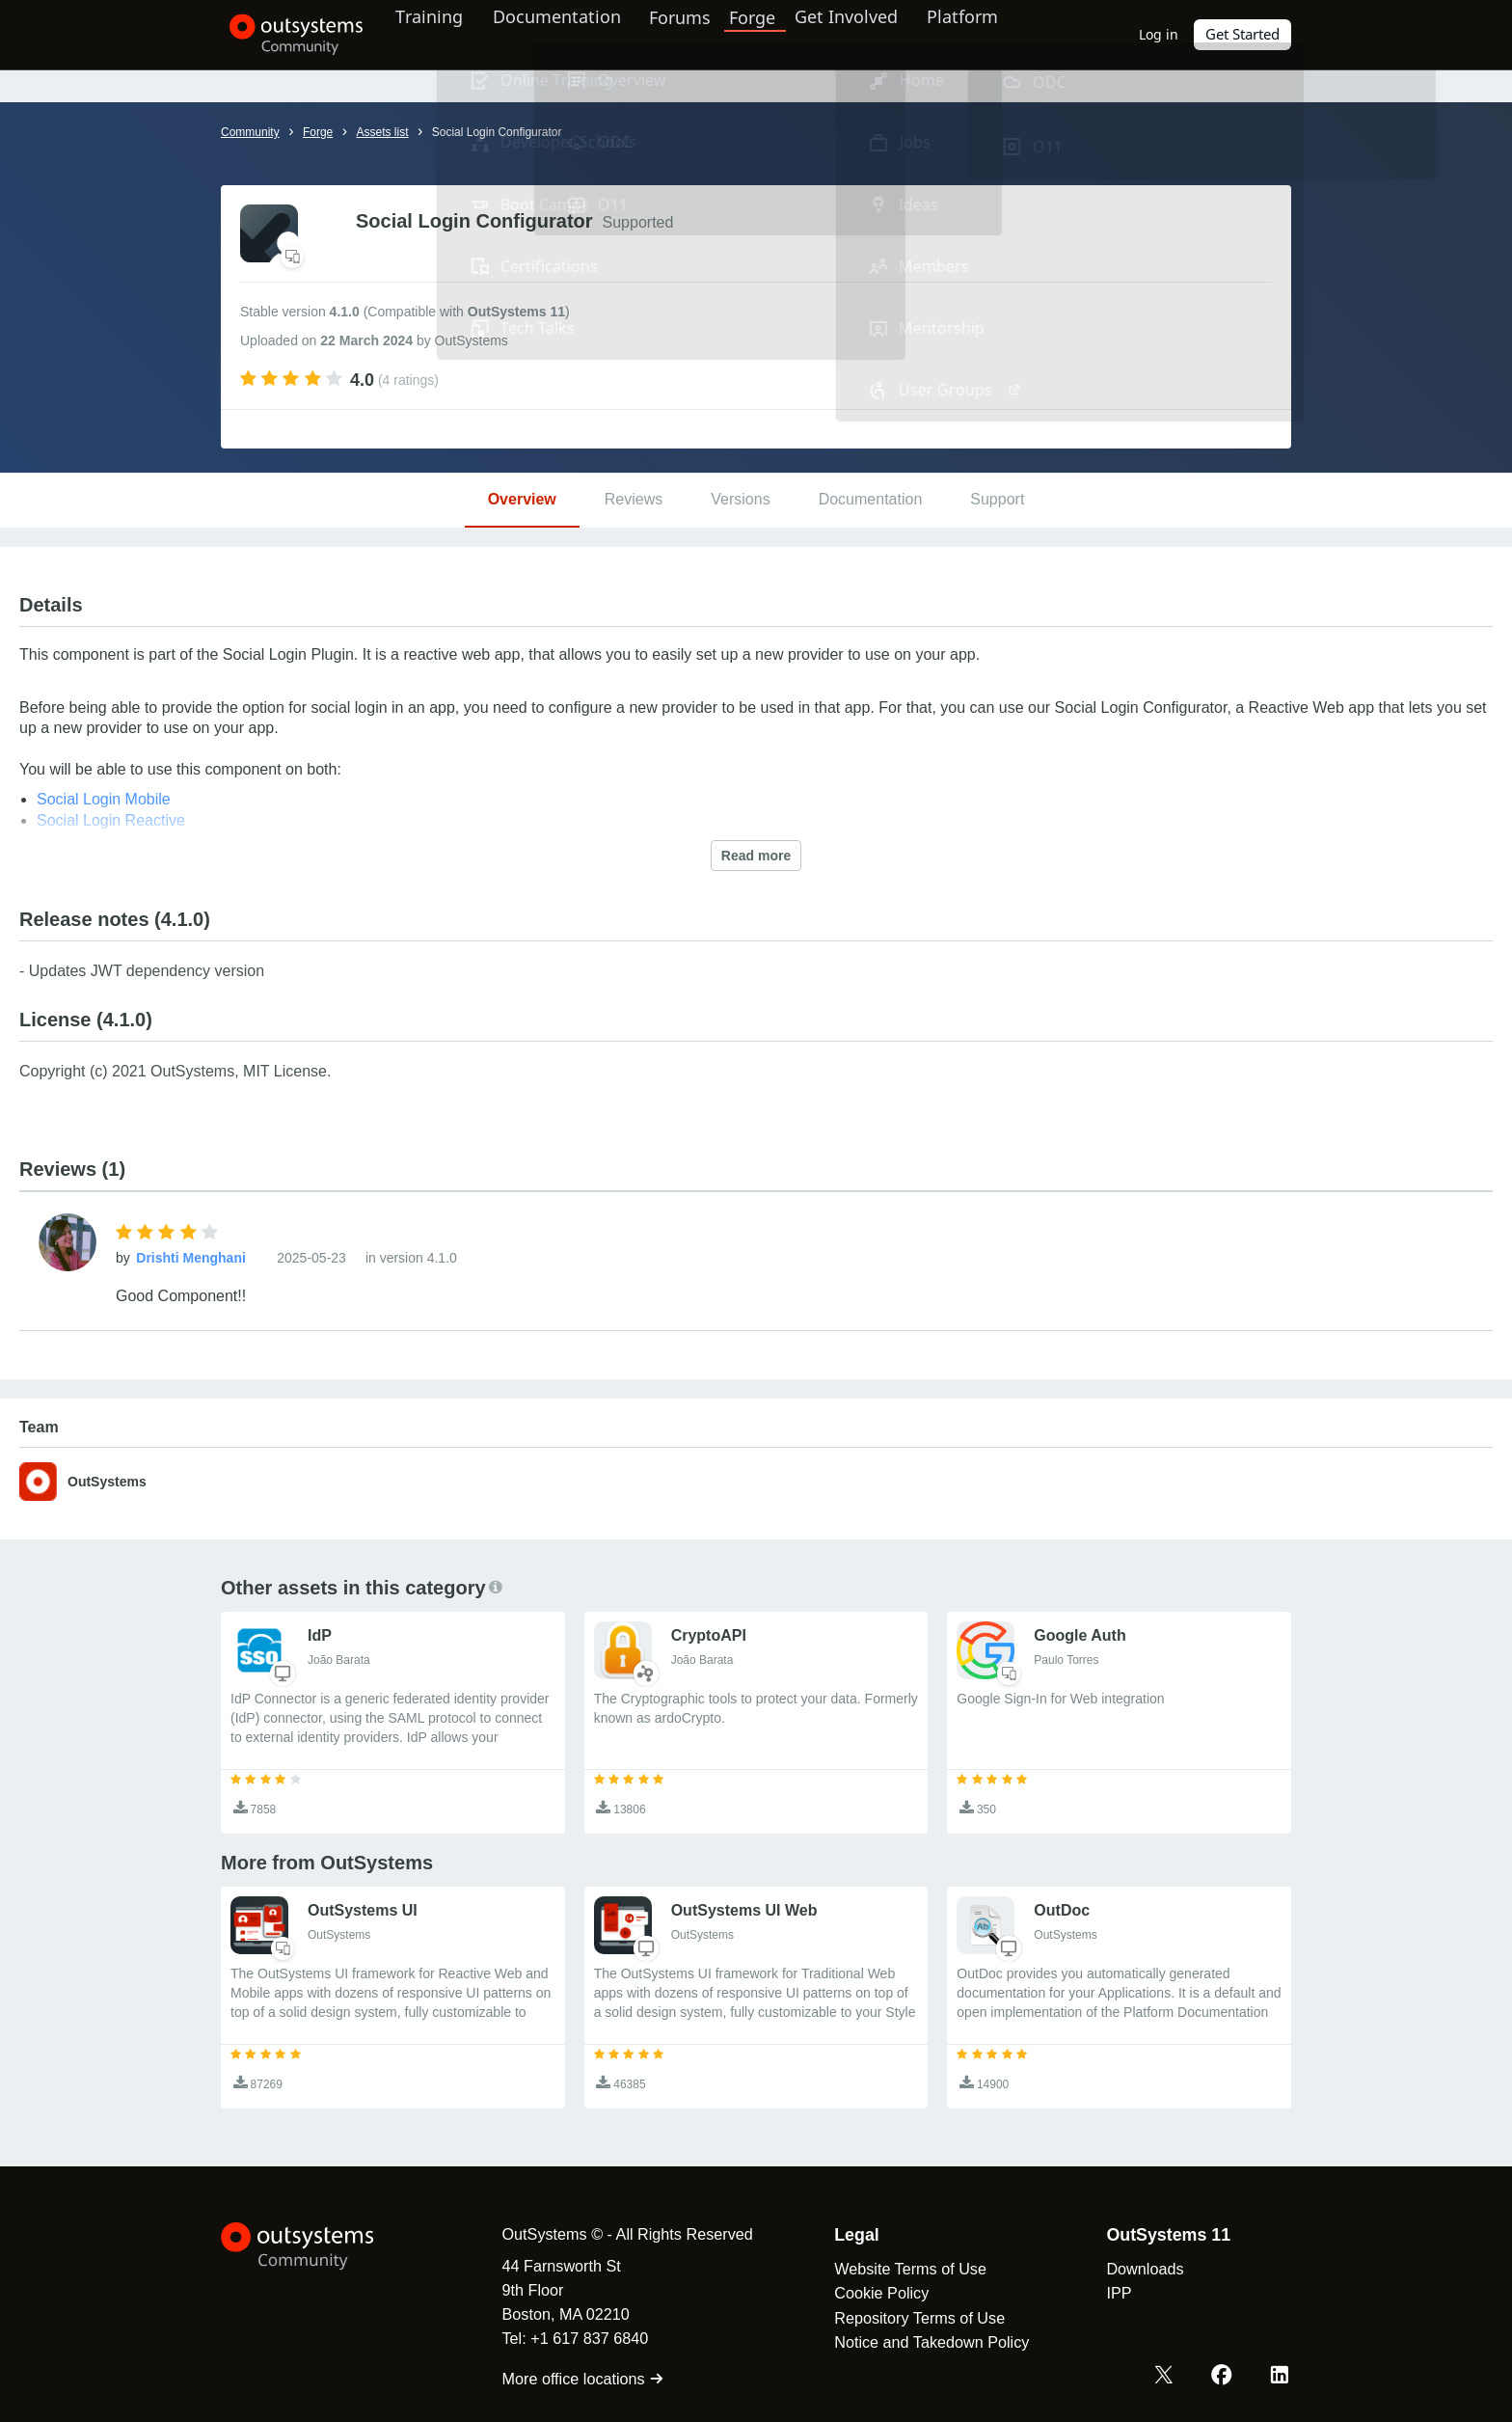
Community (250, 132)
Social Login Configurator (497, 132)
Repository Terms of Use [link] (909, 2318)
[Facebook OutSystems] (1224, 2376)
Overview (522, 499)
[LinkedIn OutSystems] (1280, 2376)
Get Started (1243, 34)
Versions (740, 499)
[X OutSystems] (1168, 2376)
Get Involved (862, 33)
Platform (984, 33)
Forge (772, 33)
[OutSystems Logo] (317, 2246)
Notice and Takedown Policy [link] (921, 2342)
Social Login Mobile (104, 799)
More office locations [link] (572, 2378)
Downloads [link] (1134, 2268)
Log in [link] (1159, 34)
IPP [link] (1107, 2292)
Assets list (382, 132)
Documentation (571, 33)
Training (440, 33)
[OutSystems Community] (288, 34)
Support (997, 499)
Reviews (633, 499)
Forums (700, 33)
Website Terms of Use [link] (900, 2268)
